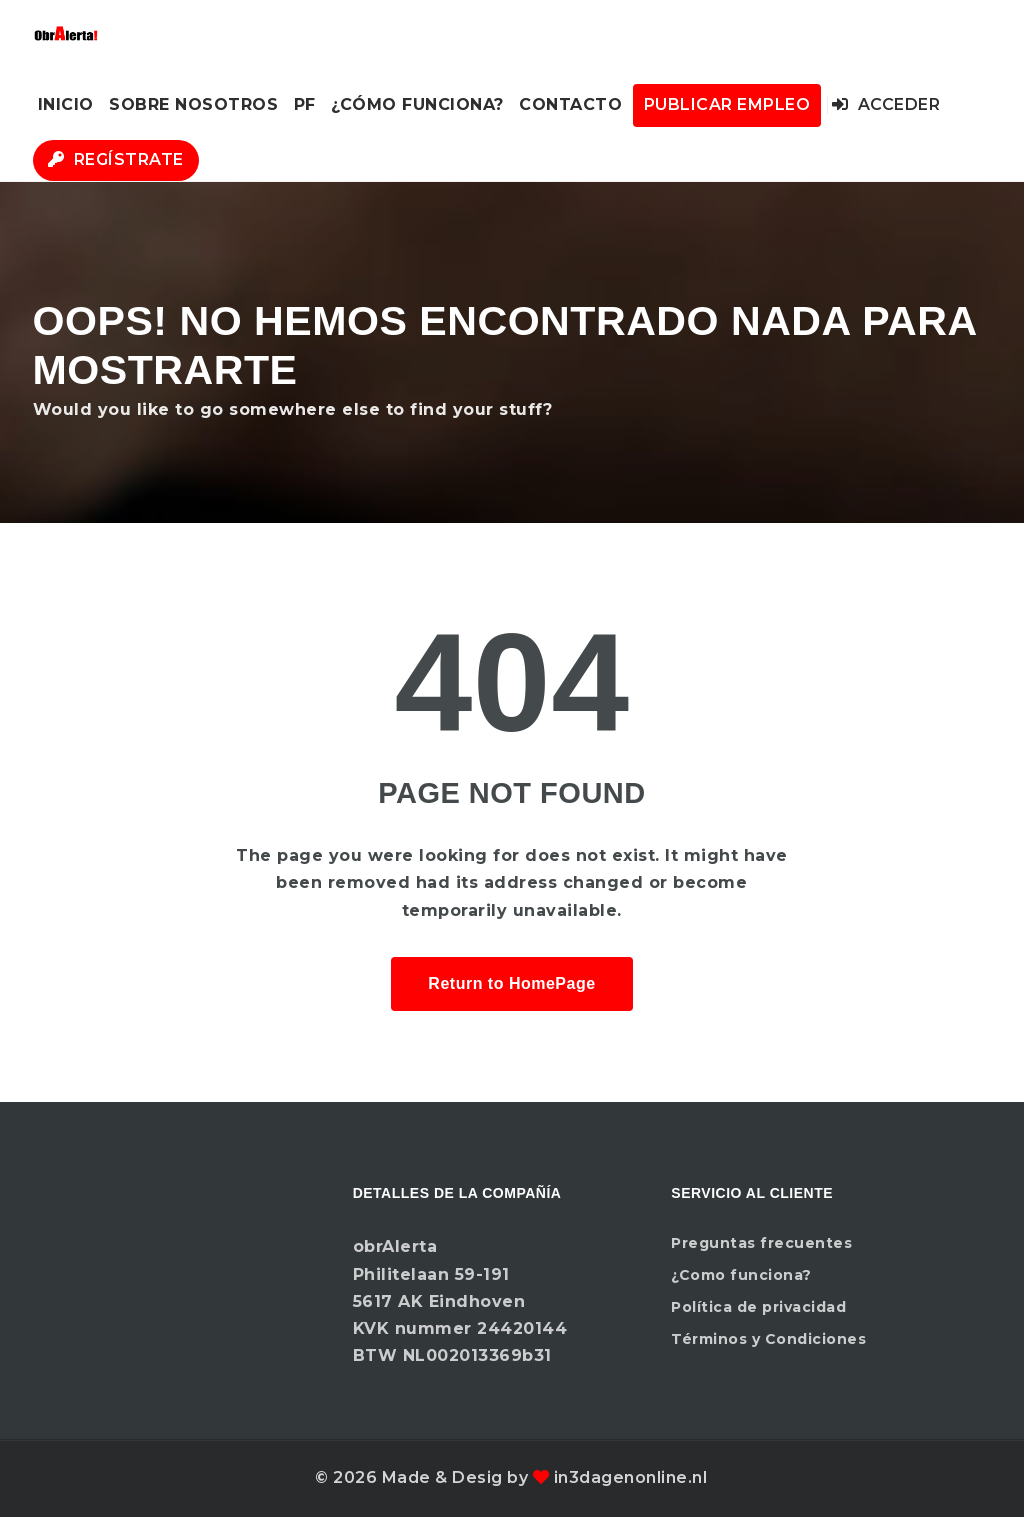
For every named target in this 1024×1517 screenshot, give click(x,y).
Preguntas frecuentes (761, 1243)
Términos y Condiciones (768, 1339)
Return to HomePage (511, 983)
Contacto (570, 104)
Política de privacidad (758, 1307)
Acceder (886, 104)
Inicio (66, 104)
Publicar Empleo (727, 104)
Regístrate (116, 159)
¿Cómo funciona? (417, 104)
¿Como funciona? (741, 1275)
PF (305, 104)
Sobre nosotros (193, 104)
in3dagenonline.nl (631, 1477)
